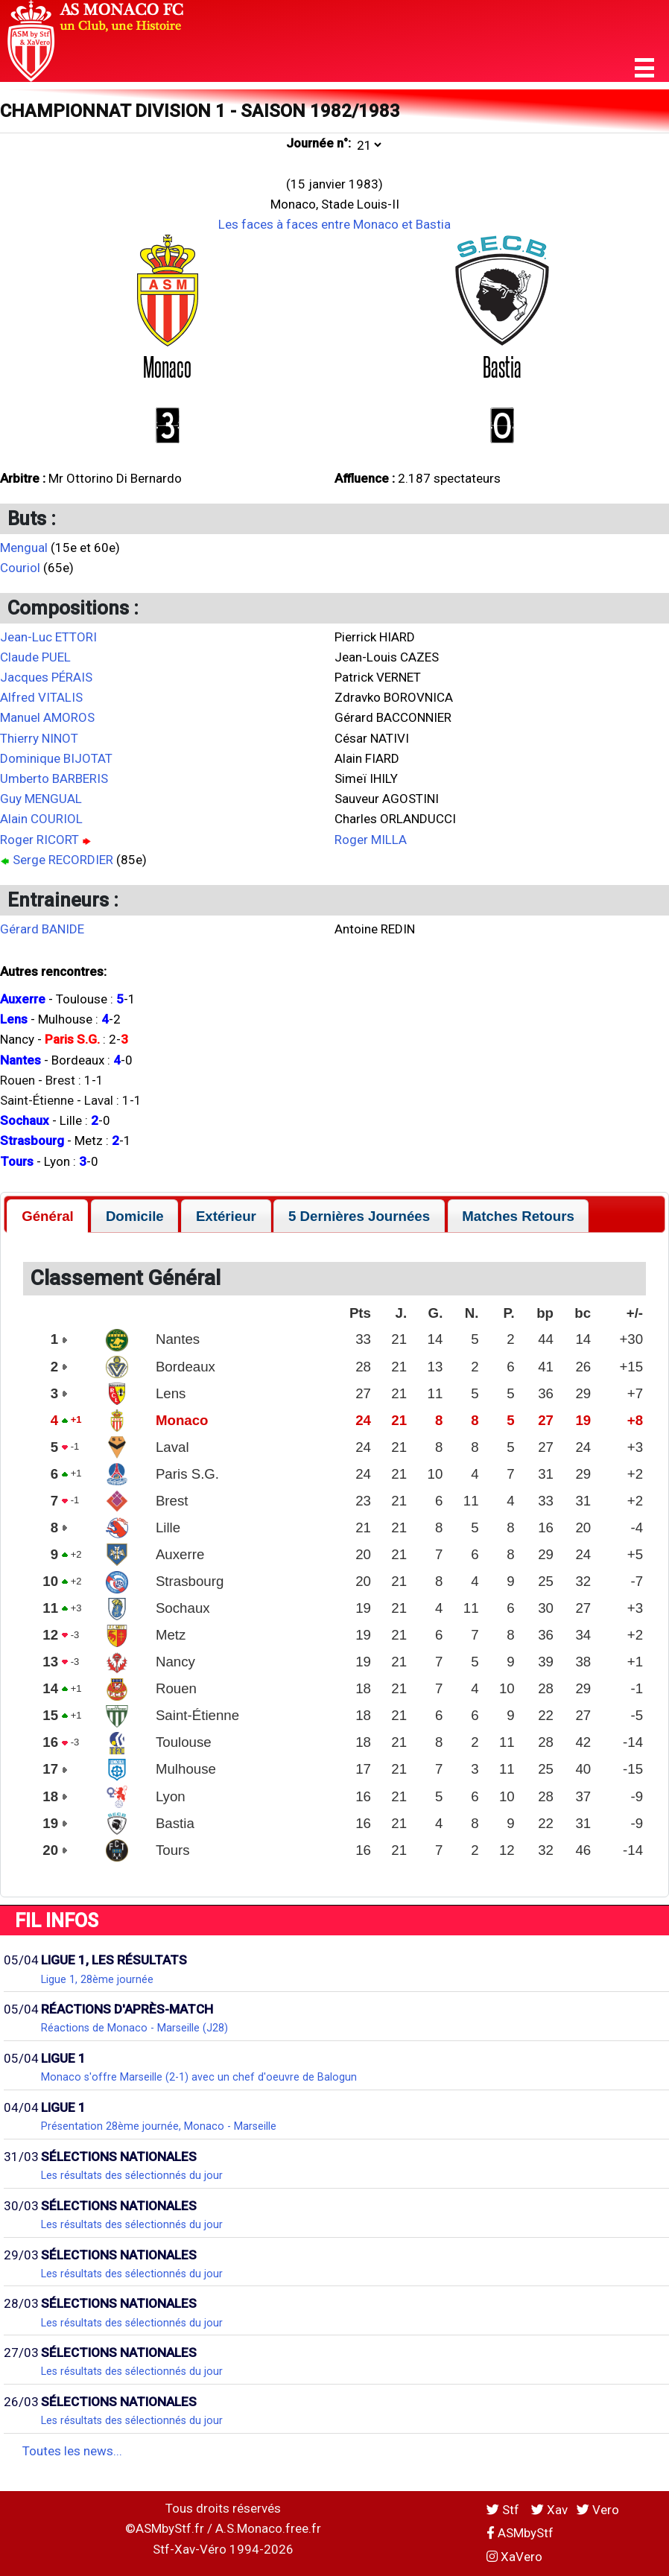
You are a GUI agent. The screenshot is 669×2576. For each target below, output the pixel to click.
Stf (504, 2509)
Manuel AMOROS (47, 717)
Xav (549, 2509)
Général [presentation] (48, 1216)
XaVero (514, 2556)
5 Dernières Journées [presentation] (359, 1216)
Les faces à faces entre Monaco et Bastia (334, 224)
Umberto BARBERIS (54, 778)
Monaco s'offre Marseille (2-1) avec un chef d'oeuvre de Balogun (199, 2077)
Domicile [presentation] (135, 1216)
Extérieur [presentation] (226, 1216)
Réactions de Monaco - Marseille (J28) (134, 2028)
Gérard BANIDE (42, 928)
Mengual (24, 547)
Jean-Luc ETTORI (48, 636)
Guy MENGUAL (41, 798)
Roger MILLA (370, 839)
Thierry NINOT (39, 738)
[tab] (47, 1216)
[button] (644, 68)
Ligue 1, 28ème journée (97, 1979)
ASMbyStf (520, 2532)
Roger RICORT (39, 839)
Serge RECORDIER (63, 859)
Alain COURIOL (41, 818)
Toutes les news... (72, 2450)
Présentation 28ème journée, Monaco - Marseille (158, 2126)
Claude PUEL (35, 657)
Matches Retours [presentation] (518, 1216)
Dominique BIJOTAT (56, 758)
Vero (598, 2509)
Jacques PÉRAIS (46, 677)
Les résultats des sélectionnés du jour (132, 2175)
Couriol (20, 567)
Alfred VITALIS (41, 697)
